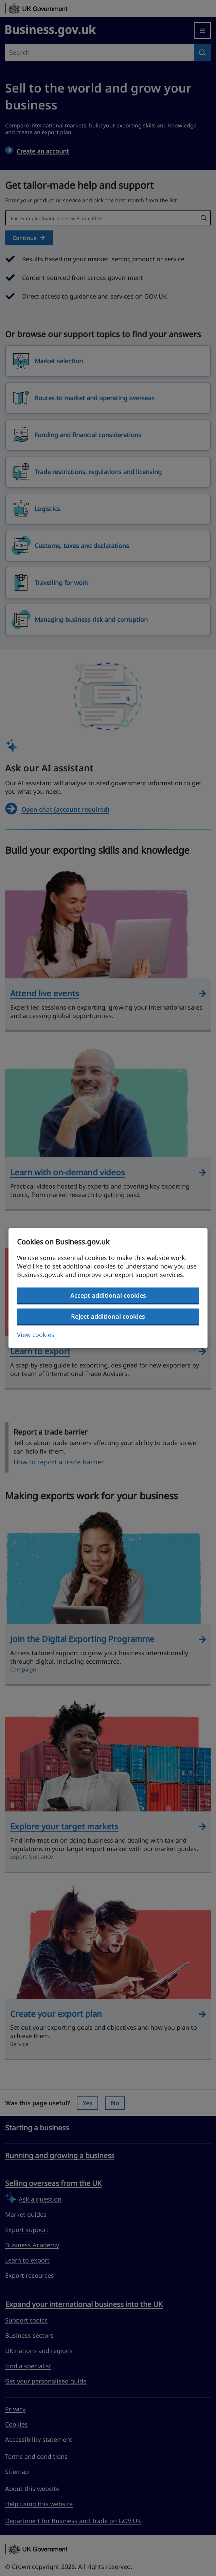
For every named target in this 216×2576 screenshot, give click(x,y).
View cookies (35, 1335)
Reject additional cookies (108, 1316)
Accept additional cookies (108, 1295)
